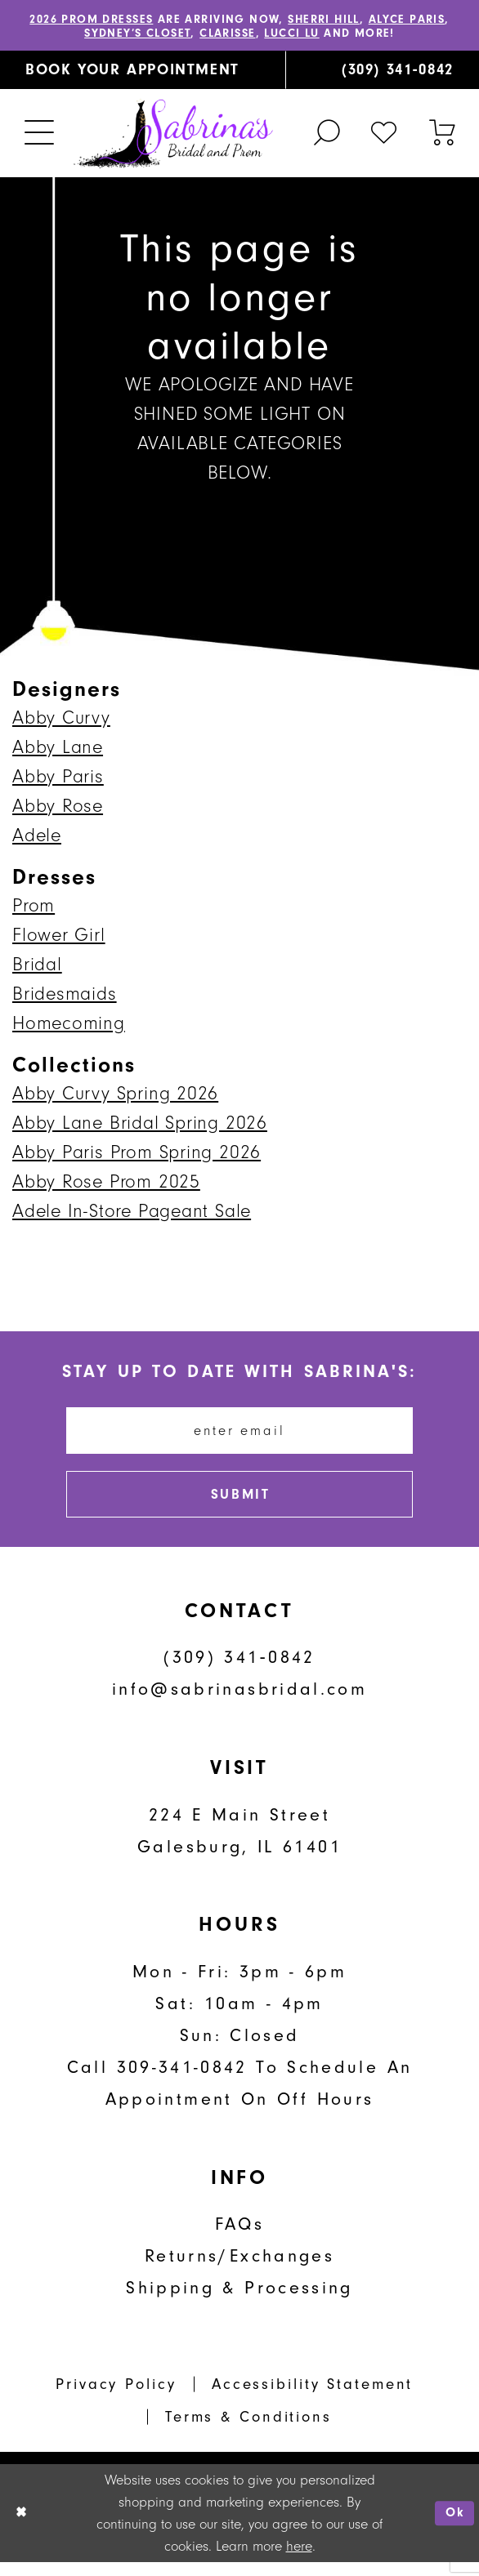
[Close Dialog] (22, 2527)
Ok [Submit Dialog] (453, 2527)
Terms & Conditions (248, 2431)
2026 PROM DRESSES (100, 20)
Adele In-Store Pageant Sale (131, 1213)
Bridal (37, 967)
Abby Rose (57, 808)
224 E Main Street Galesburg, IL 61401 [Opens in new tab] (239, 1844)
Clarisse (250, 35)
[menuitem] (142, 73)
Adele (36, 838)
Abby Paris (58, 779)
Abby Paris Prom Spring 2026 (136, 1154)
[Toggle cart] (441, 135)
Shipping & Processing (239, 2302)
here (299, 2559)
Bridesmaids (64, 996)
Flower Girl (58, 937)
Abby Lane (57, 749)
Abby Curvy (61, 720)
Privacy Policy (116, 2398)
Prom (33, 908)
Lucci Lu (322, 35)
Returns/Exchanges (239, 2270)
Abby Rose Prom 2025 (106, 1184)
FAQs (239, 2238)
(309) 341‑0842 (239, 1671)
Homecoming (68, 1025)
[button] (39, 136)
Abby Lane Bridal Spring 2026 (139, 1125)
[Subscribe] (240, 1506)
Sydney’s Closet (150, 35)
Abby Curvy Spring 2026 (115, 1096)
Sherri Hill (358, 20)
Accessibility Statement (313, 2398)
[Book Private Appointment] (142, 73)
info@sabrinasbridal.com (239, 1703)
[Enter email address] (240, 1436)
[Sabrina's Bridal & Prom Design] (173, 136)
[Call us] (382, 73)
